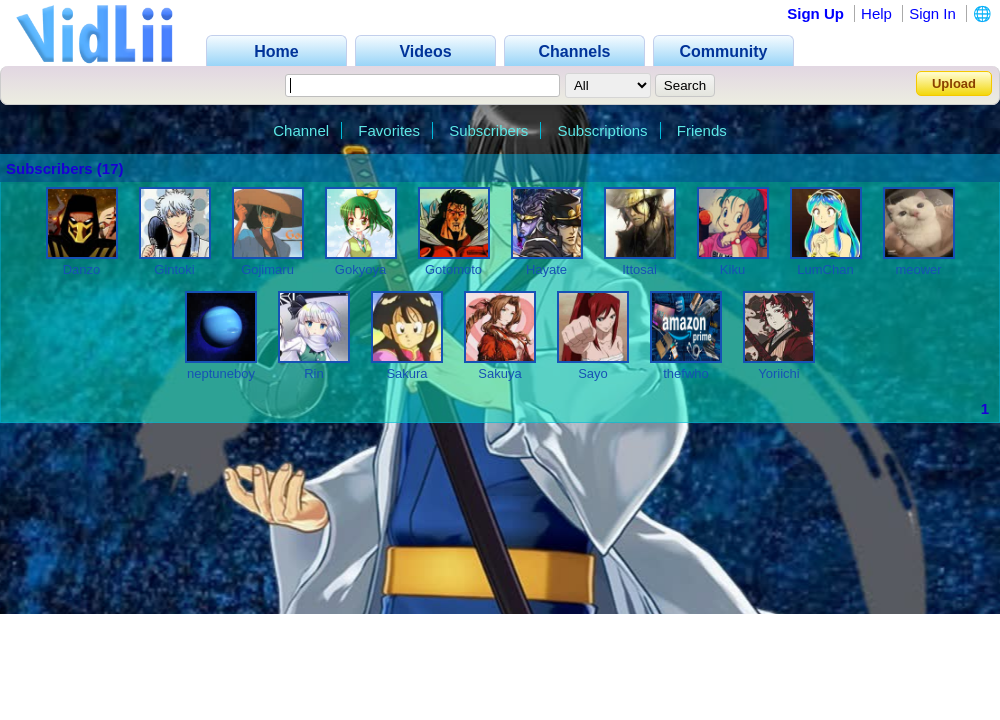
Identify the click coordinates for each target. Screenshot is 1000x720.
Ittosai (639, 269)
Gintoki (174, 269)
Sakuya (499, 373)
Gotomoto (453, 269)
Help (876, 13)
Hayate (546, 269)
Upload (954, 83)
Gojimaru (267, 269)
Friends (702, 130)
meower (918, 269)
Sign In (932, 13)
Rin (314, 373)
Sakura (406, 373)
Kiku (732, 269)
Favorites (389, 130)
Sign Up (815, 13)
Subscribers (488, 130)
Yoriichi (778, 373)
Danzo (82, 269)
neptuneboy (221, 373)
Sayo (593, 373)
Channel (301, 130)
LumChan (825, 269)
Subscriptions (603, 130)
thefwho (686, 373)
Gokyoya (360, 269)
